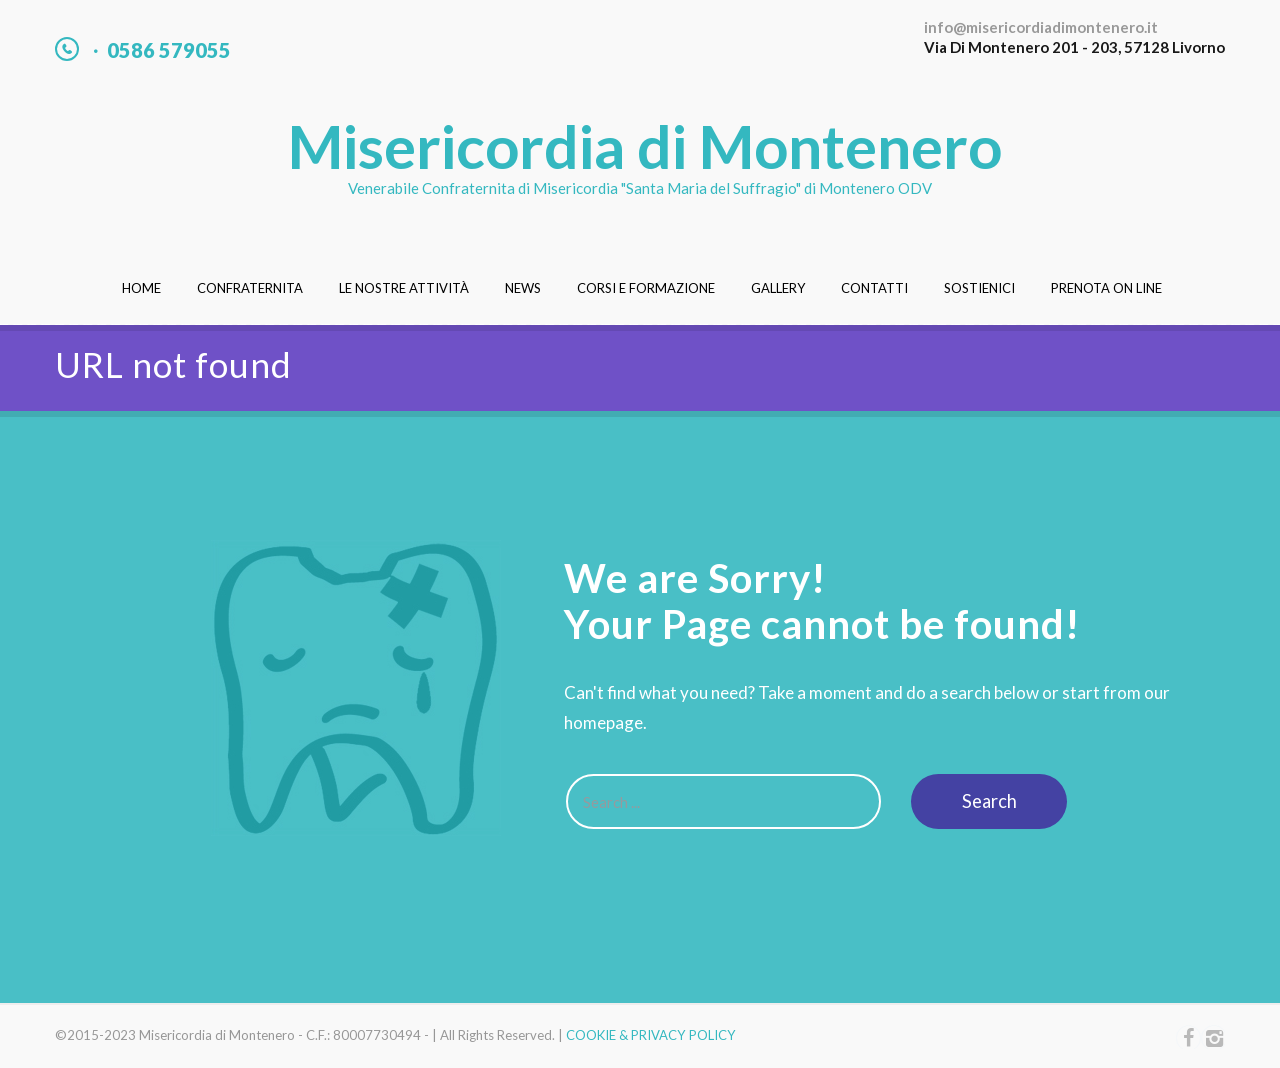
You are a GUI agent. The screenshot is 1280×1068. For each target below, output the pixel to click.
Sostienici (979, 288)
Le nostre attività (404, 288)
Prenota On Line (1106, 288)
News (523, 288)
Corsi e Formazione (646, 288)
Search (989, 801)
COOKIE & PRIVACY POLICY (651, 1035)
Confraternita (250, 288)
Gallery (778, 288)
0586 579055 (169, 50)
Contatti (874, 288)
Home (141, 288)
